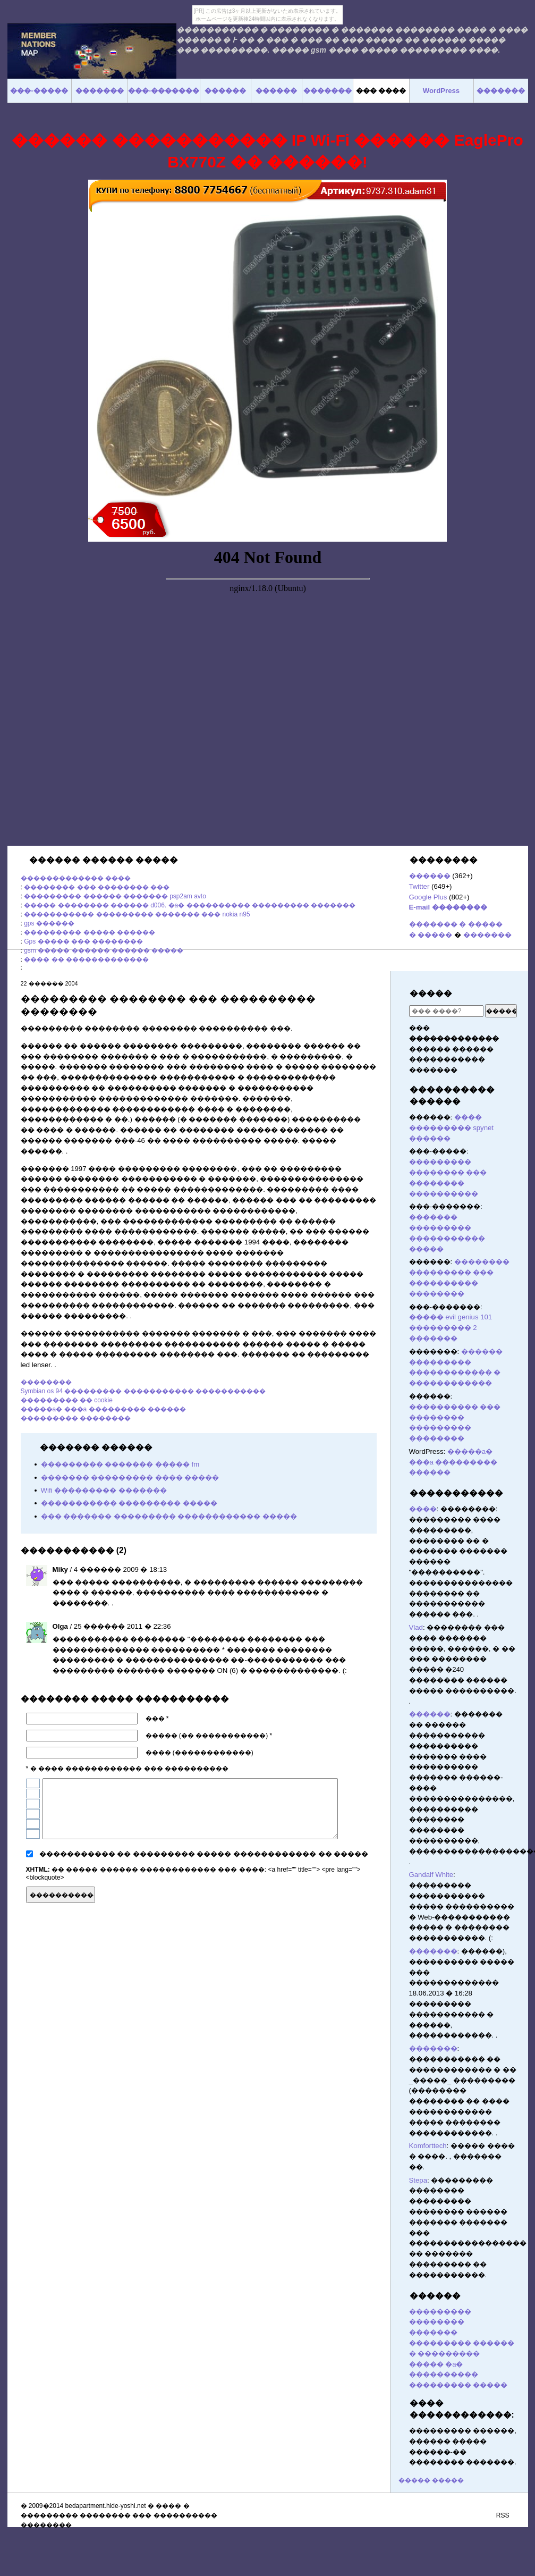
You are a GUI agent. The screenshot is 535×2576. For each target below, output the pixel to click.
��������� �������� (76, 1418)
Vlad (416, 1627)
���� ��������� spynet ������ (451, 1127)
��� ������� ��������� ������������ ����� (169, 1516)
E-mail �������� (448, 907)
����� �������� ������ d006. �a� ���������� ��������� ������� (189, 905)
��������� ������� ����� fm (120, 1464)
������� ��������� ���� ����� (130, 1477)
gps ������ (49, 923)
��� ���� (381, 91)
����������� (456, 1492)
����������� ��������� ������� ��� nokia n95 (137, 914)
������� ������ (372, 1893)
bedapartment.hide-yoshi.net (105, 2506)
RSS (502, 2515)
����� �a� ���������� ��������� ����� (458, 2374)
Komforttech (428, 2146)
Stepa (418, 2180)
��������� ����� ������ (89, 932)
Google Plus (428, 897)
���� (423, 1509)
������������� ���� (76, 878)
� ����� (431, 935)
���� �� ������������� (86, 959)
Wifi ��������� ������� (104, 1490)
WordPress (441, 91)
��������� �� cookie (67, 1400)
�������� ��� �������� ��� (96, 887)
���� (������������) (199, 1752)
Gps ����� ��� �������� (83, 941)
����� (431, 993)
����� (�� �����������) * (209, 1735)
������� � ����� (456, 924)
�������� (46, 1382)
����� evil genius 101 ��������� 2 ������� (450, 1327)
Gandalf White (431, 1875)
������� (487, 935)
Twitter (419, 886)
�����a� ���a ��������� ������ (103, 1409)
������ (430, 876)
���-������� (163, 91)
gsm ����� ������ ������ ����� (103, 950)
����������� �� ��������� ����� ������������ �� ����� (204, 1854)
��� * (157, 1718)
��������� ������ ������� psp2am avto (115, 896)
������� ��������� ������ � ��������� (462, 2343)
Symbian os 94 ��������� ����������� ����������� (143, 1391)
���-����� (38, 91)
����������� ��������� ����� (129, 1503)
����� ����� (431, 2480)
